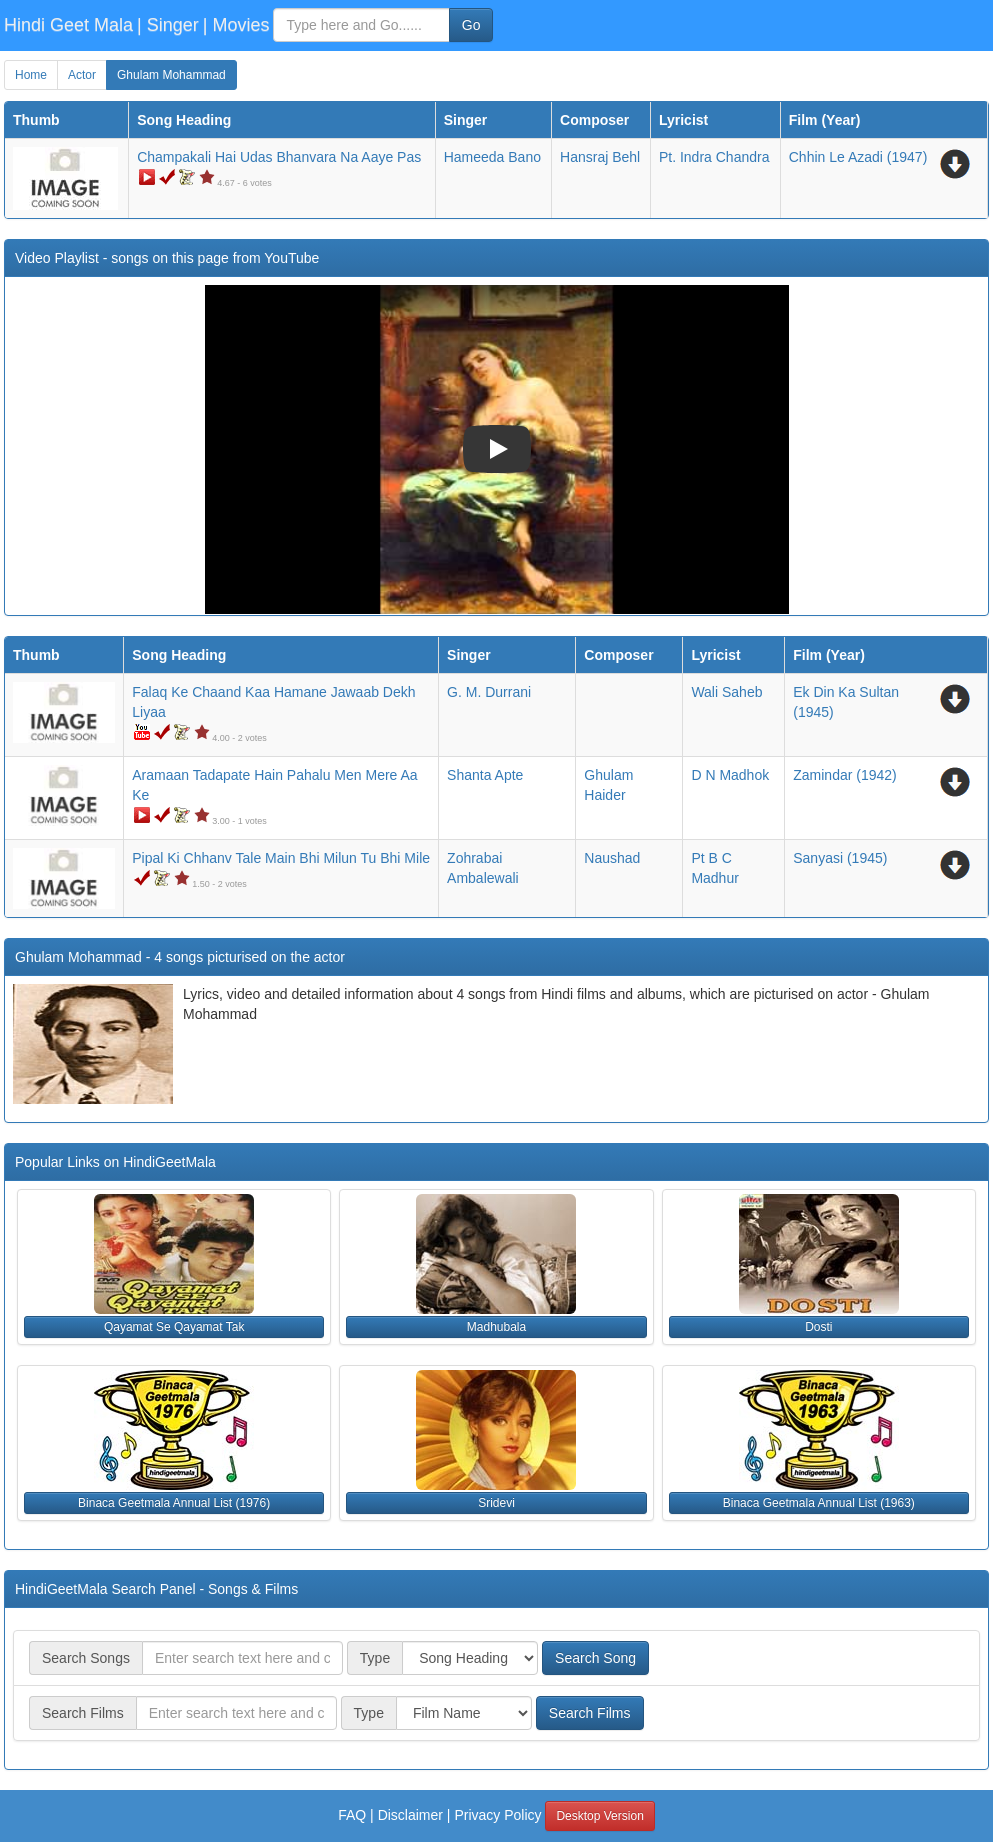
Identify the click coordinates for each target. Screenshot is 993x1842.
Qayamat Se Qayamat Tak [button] (174, 1327)
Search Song (595, 1658)
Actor (82, 75)
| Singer (168, 25)
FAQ (352, 1815)
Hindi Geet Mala (68, 25)
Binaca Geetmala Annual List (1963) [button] (819, 1503)
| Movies (236, 25)
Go (471, 25)
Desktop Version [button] (599, 1816)
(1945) (840, 858)
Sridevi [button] (496, 1503)
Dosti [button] (818, 1327)
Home (31, 75)
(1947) (858, 157)
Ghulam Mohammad (171, 75)
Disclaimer (410, 1815)
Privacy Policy (497, 1815)
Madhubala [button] (496, 1327)
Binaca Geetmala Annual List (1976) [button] (174, 1503)
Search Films (590, 1713)
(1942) (845, 775)
